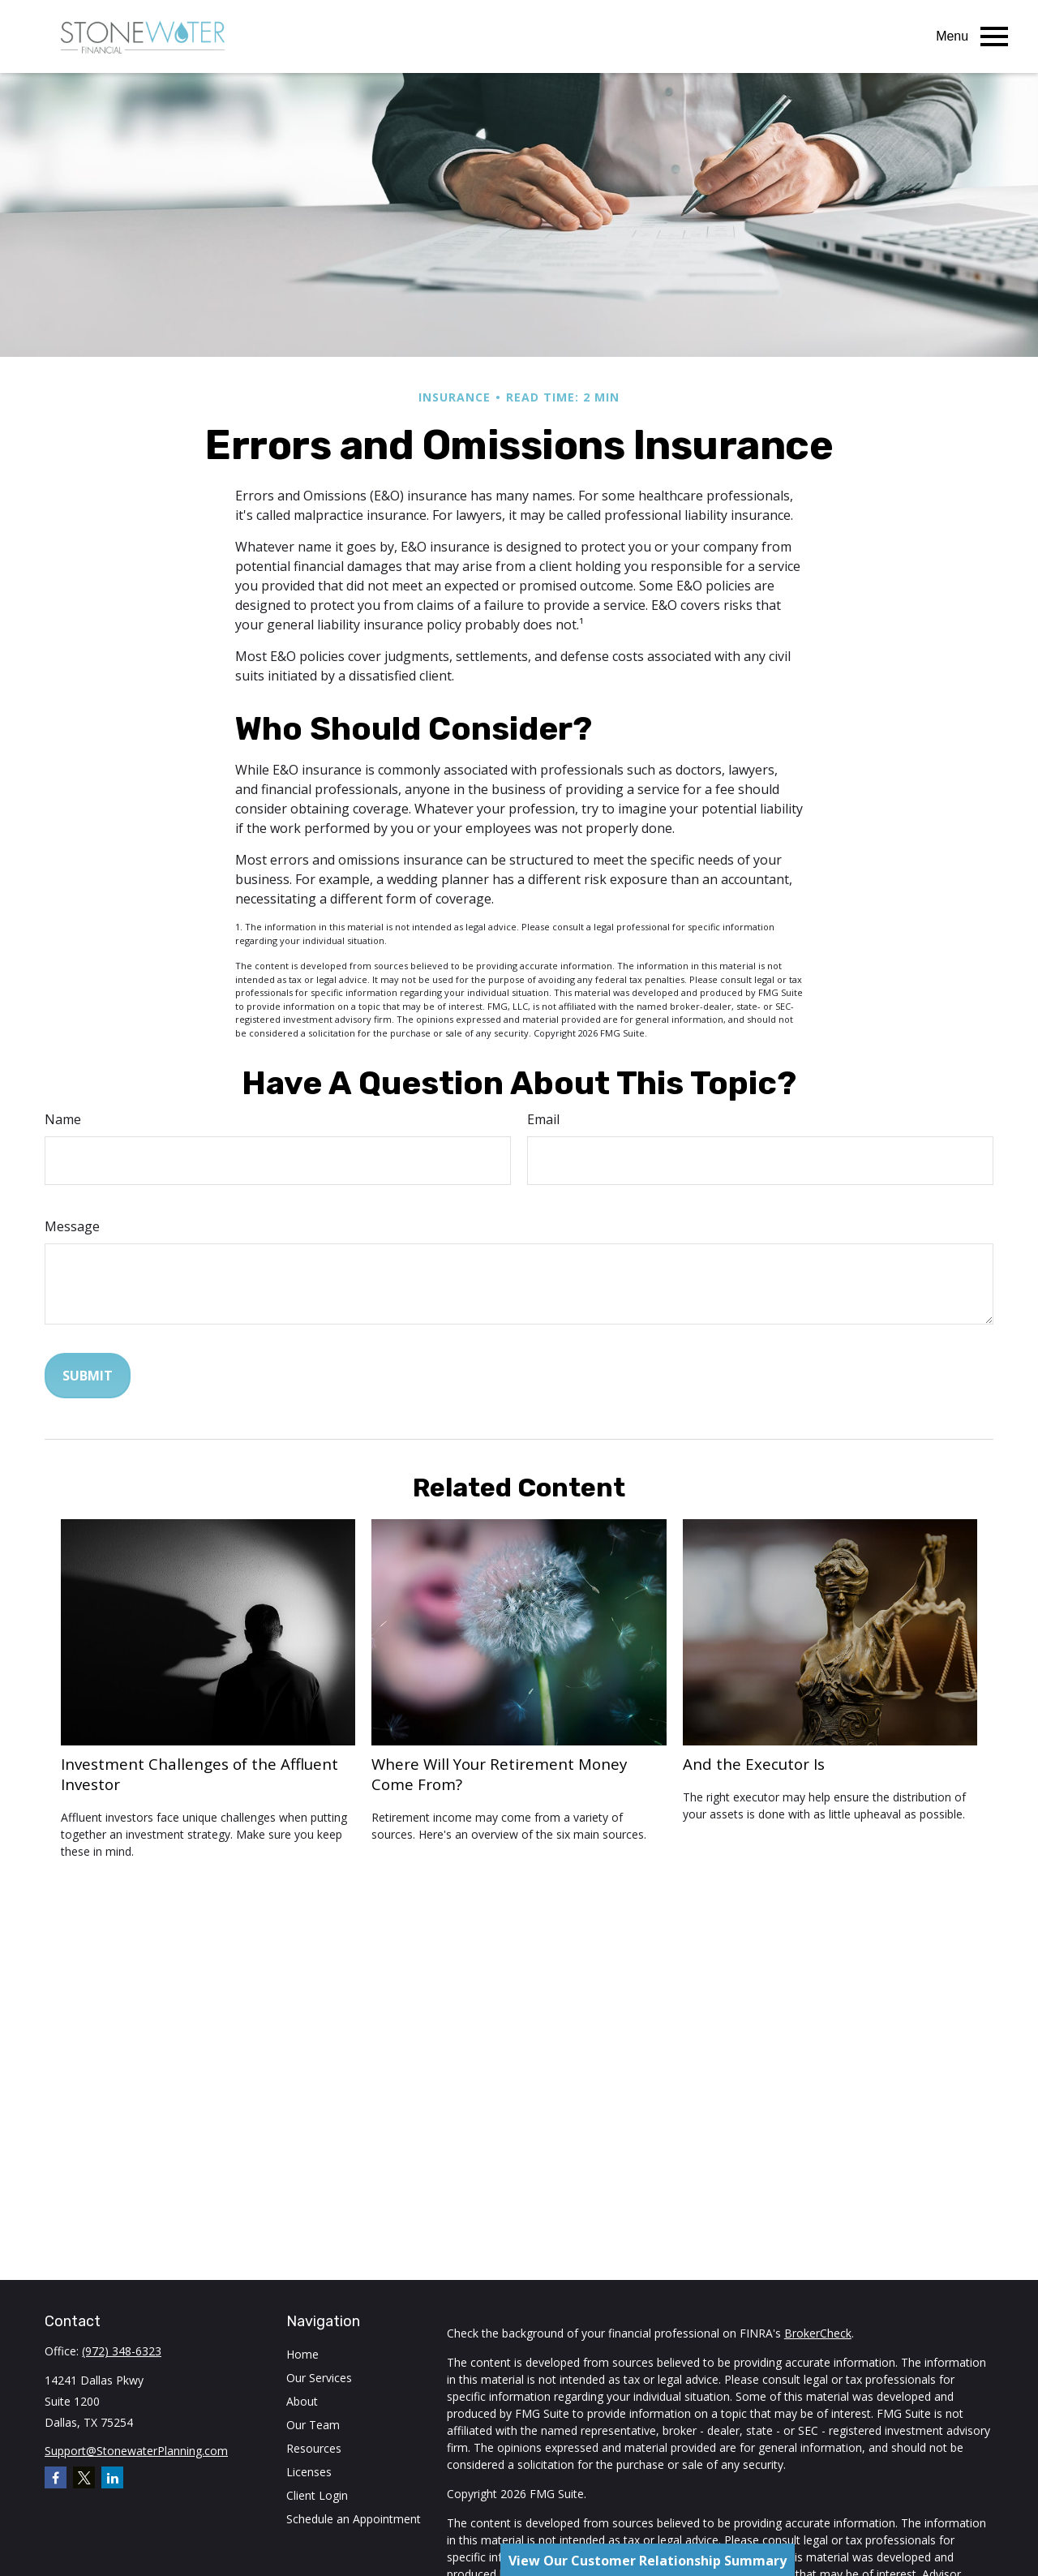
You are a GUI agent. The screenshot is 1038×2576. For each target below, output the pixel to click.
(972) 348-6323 (121, 2351)
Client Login (317, 2495)
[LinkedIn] (112, 2477)
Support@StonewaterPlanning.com (136, 2450)
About (302, 2401)
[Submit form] (88, 1375)
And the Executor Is (754, 1764)
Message (72, 1226)
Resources (313, 2448)
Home (302, 2354)
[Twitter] (84, 2477)
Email (543, 1119)
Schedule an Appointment (353, 2519)
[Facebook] (55, 2477)
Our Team (313, 2424)
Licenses (309, 2471)
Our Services (319, 2377)
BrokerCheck (817, 2333)
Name (63, 1119)
